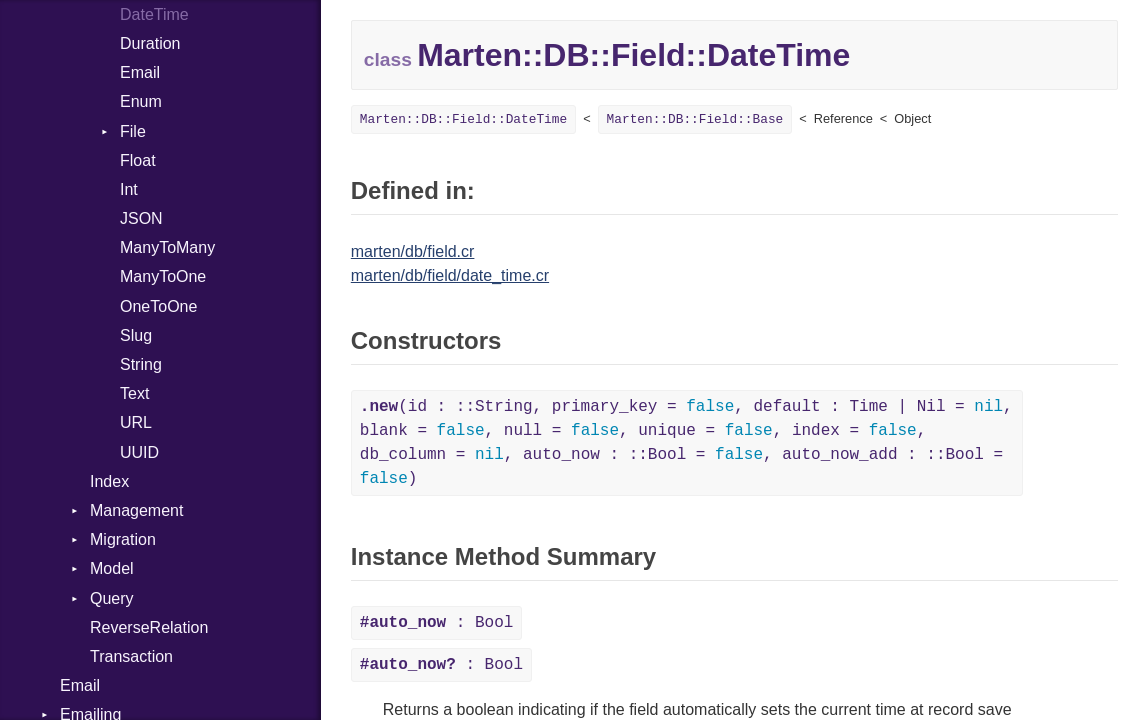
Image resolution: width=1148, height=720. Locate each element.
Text (134, 393)
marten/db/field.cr (413, 251)
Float (138, 160)
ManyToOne (163, 276)
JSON (141, 218)
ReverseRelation (149, 627)
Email (140, 72)
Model (112, 568)
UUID (139, 452)
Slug (136, 335)
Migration (123, 539)
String (141, 364)
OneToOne (158, 306)
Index (109, 481)
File (133, 131)
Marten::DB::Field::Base (695, 119)
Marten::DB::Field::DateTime (463, 119)
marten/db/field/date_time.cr (450, 275)
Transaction (131, 656)
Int (129, 189)
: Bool (437, 623)
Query (112, 598)
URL (136, 422)
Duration (150, 43)
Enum (141, 101)
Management (136, 510)
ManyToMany (167, 247)
